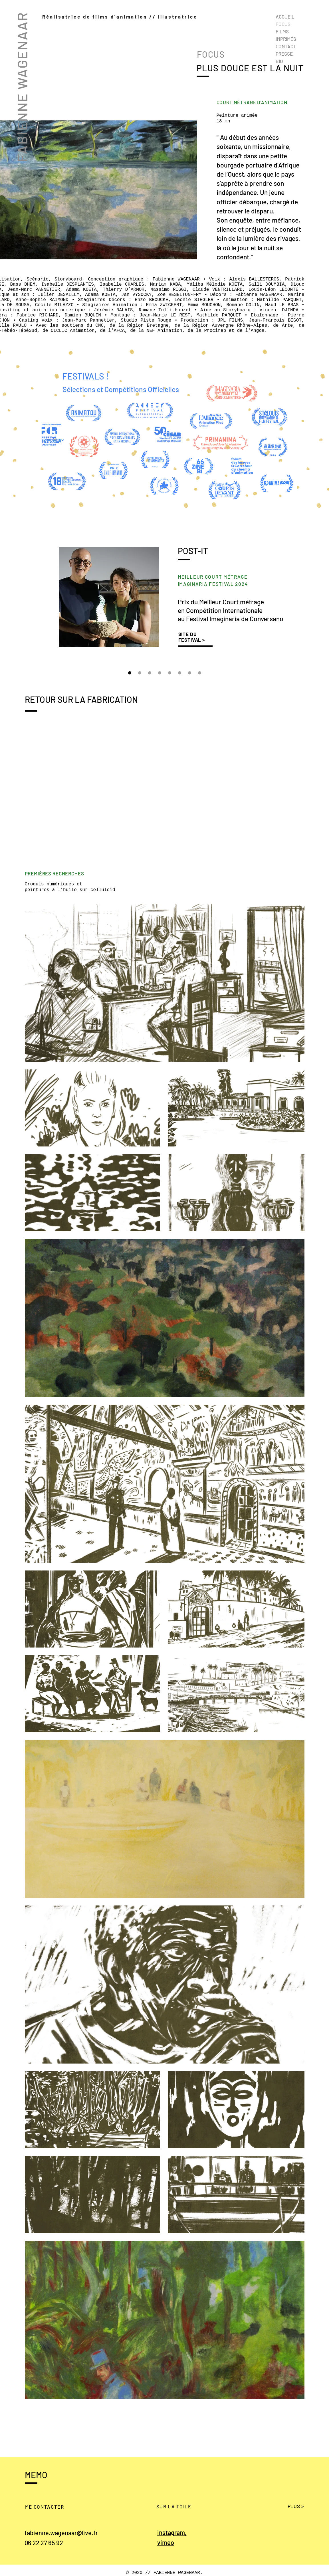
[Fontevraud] (189, 672)
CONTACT (286, 46)
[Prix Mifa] (169, 672)
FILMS (282, 31)
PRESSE (284, 53)
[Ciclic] (179, 672)
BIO (279, 61)
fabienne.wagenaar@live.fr (61, 2532)
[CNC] (199, 672)
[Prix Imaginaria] (129, 672)
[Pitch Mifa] (159, 672)
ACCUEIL (285, 16)
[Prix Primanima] (149, 672)
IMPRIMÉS (286, 39)
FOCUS (283, 24)
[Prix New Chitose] (139, 672)
